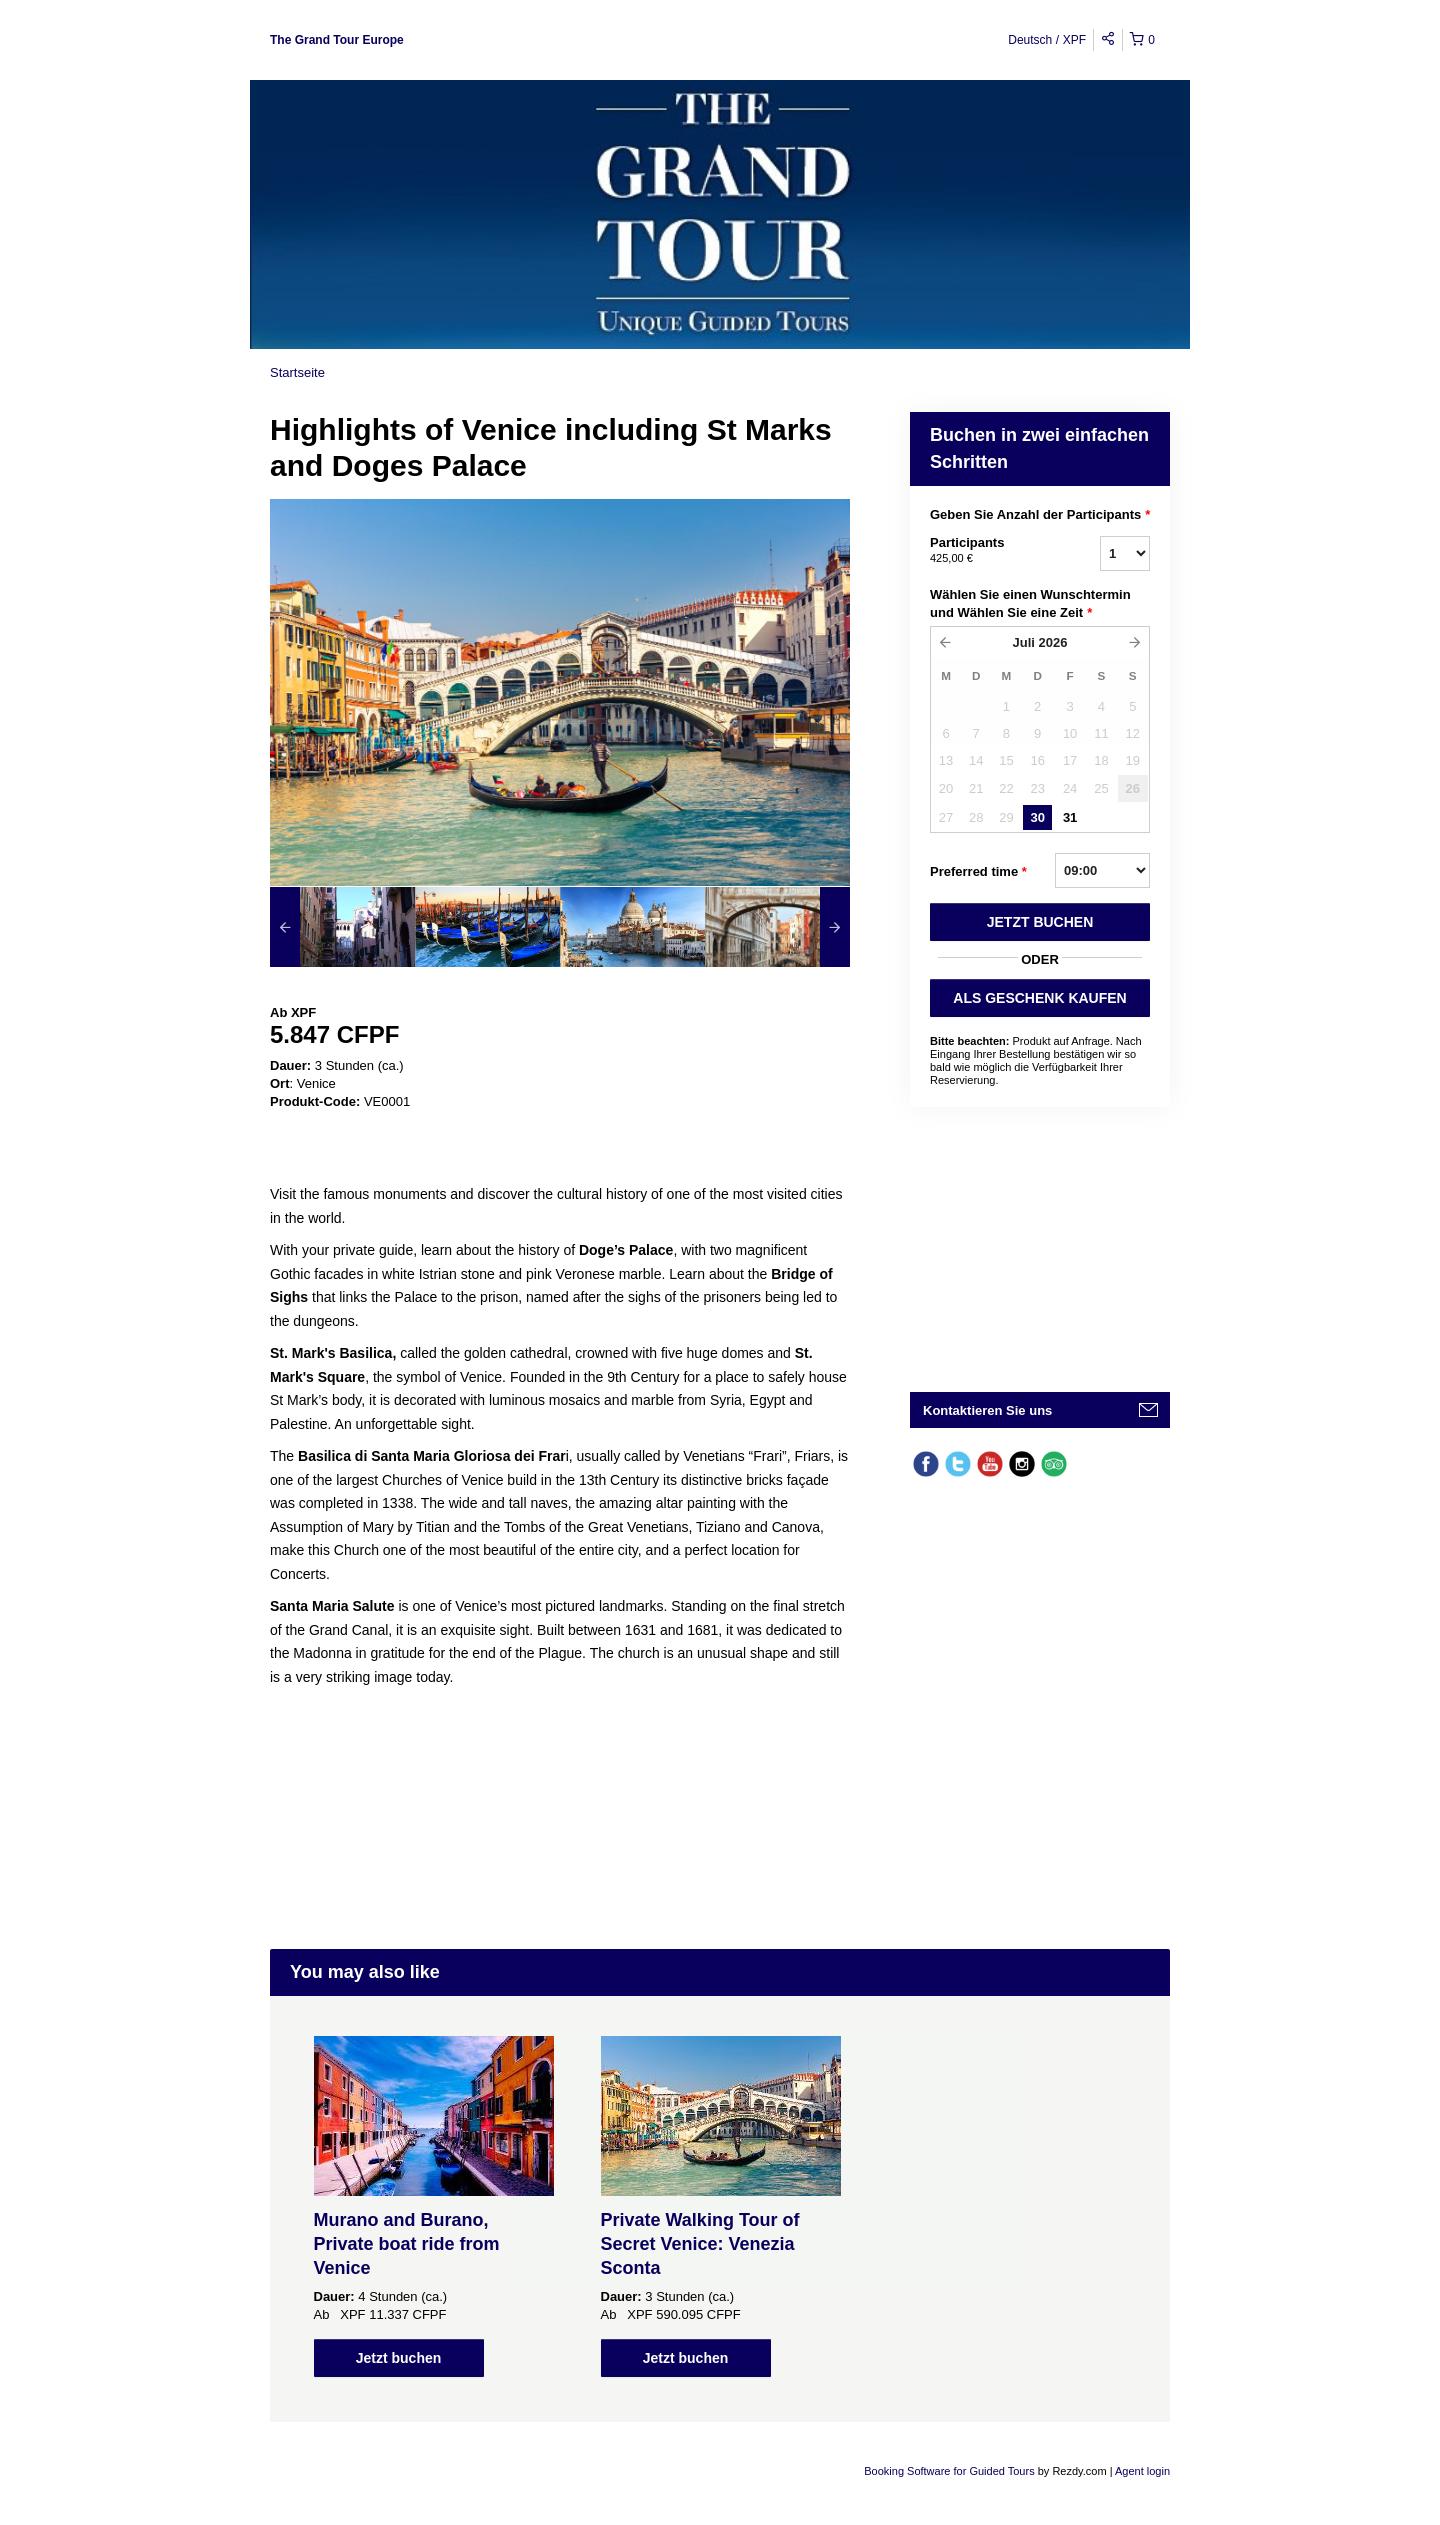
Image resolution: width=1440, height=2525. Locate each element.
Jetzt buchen (399, 2358)
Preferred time (978, 872)
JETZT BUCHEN (1040, 922)
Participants (990, 551)
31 (1070, 817)
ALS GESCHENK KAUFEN (1039, 998)
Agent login (1142, 2471)
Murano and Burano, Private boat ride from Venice (407, 2244)
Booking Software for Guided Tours (950, 2471)
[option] (342, 927)
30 (1037, 817)
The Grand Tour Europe (337, 40)
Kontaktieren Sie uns (987, 1410)
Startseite (297, 372)
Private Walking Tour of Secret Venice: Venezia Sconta (700, 2244)
